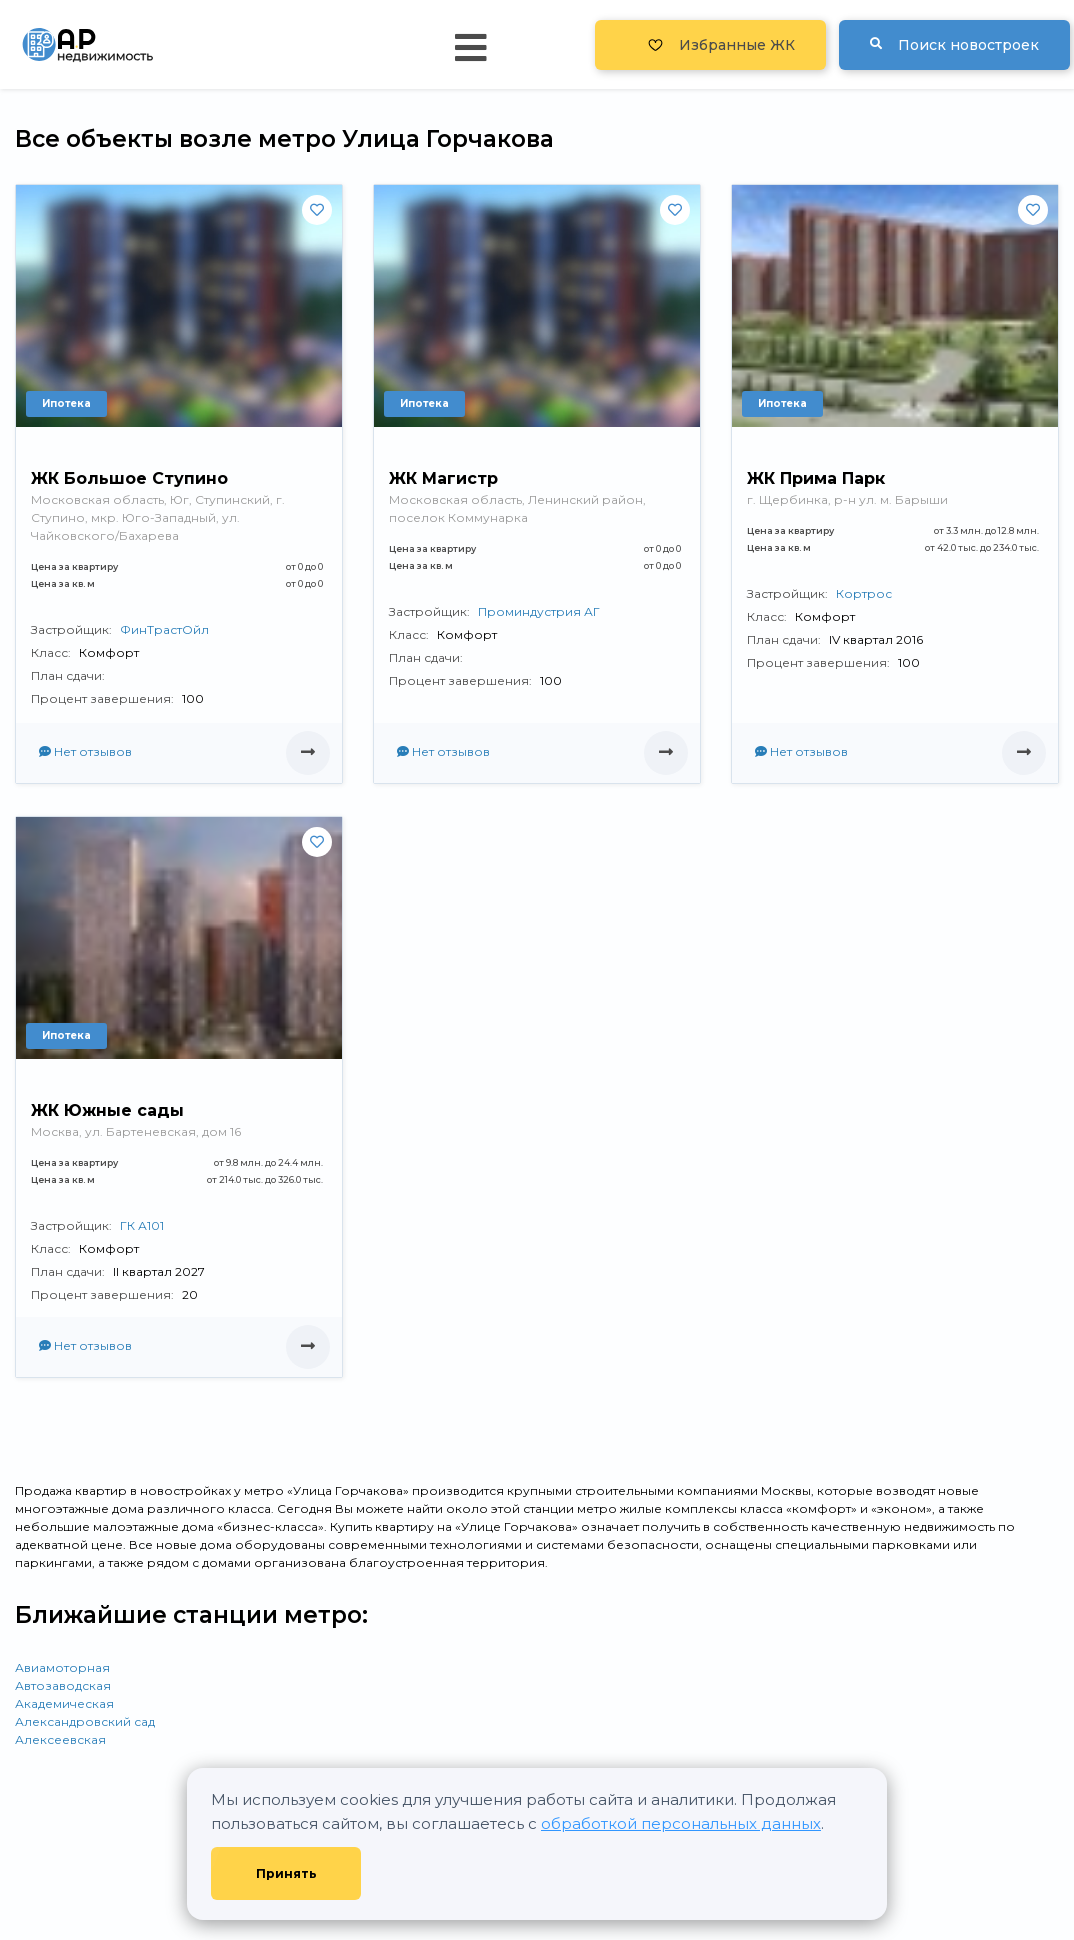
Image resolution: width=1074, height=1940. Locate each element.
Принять (286, 1873)
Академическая (64, 1703)
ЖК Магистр (443, 478)
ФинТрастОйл (164, 629)
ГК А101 (142, 1225)
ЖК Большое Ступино (129, 478)
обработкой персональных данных (681, 1823)
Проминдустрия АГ (539, 611)
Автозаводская (63, 1685)
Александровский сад (85, 1721)
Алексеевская (60, 1739)
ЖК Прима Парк (816, 478)
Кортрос (864, 593)
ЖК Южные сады (107, 1110)
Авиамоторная (62, 1667)
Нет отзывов (85, 751)
